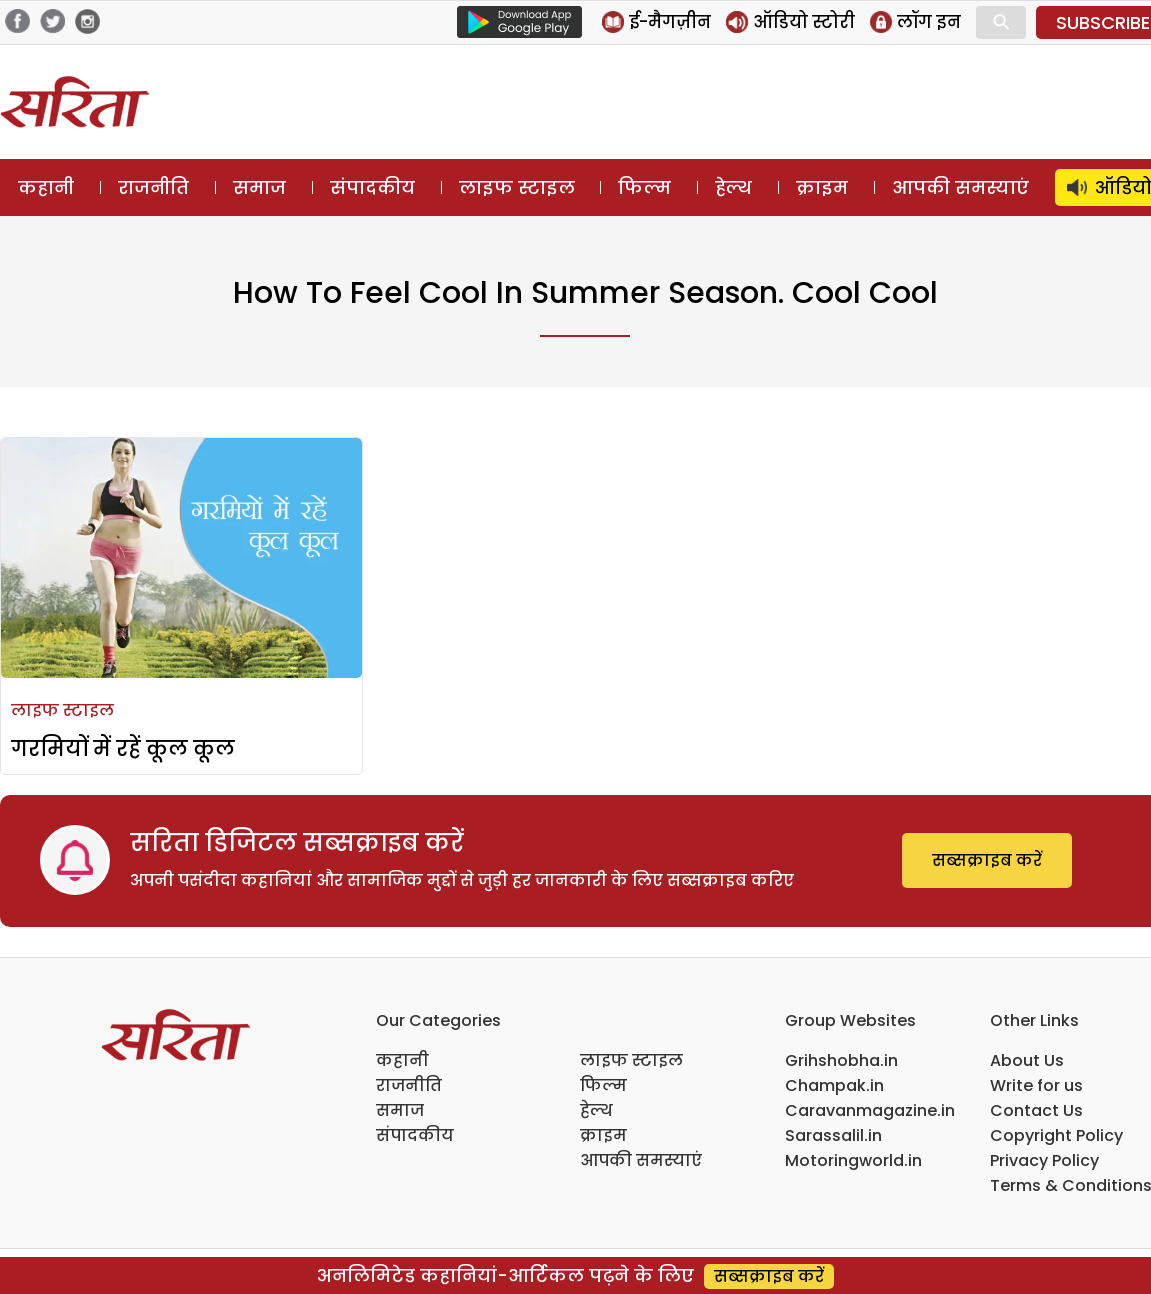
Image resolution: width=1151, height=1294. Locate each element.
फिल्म (644, 187)
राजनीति (153, 187)
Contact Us (1036, 1110)
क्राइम (822, 187)
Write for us (1036, 1085)
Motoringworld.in (853, 1160)
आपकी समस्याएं (960, 187)
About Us (1027, 1060)
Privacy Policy (1044, 1160)
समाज (259, 187)
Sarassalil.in (833, 1135)
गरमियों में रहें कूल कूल (123, 748)
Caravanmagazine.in (870, 1110)
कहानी (46, 187)
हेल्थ (733, 187)
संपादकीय (372, 187)
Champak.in (834, 1085)
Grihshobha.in (841, 1060)
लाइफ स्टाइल (517, 187)
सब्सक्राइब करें (987, 860)
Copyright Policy (1056, 1135)
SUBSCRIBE (1103, 22)
